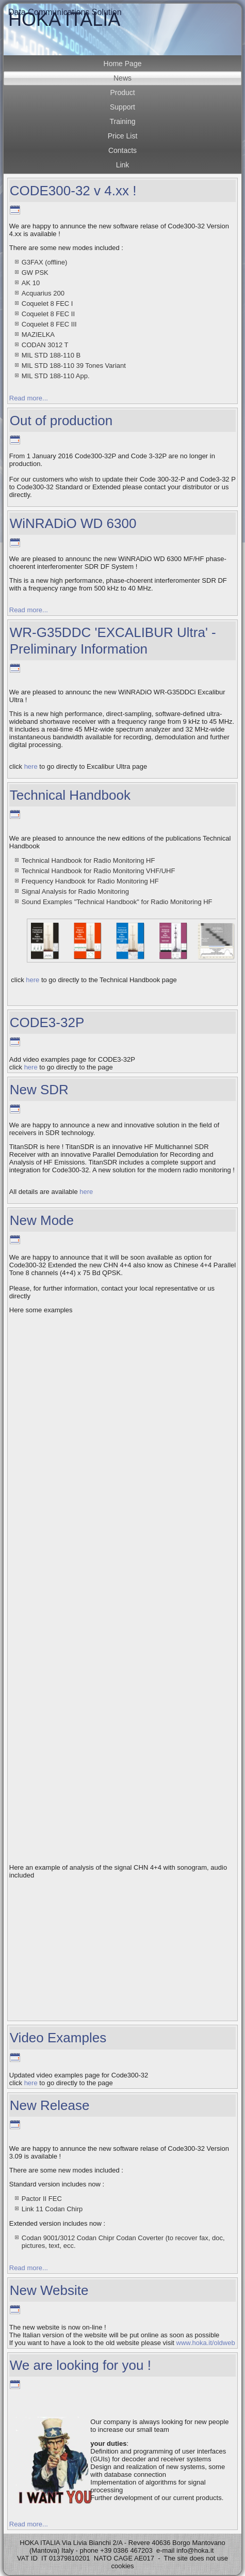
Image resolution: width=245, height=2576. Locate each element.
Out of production (61, 420)
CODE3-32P (47, 1022)
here (31, 766)
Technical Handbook (70, 795)
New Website (49, 2290)
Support (122, 107)
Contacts (122, 150)
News (122, 78)
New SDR (39, 1089)
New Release (50, 2105)
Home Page (123, 63)
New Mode (42, 1220)
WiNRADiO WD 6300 (73, 523)
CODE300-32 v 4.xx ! (73, 190)
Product (122, 92)
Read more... (28, 398)
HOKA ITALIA (64, 19)
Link (122, 165)
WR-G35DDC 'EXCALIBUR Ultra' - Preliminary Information (113, 640)
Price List (123, 136)
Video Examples (58, 2037)
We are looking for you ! (80, 2365)
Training (122, 121)
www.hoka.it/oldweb (205, 2343)
